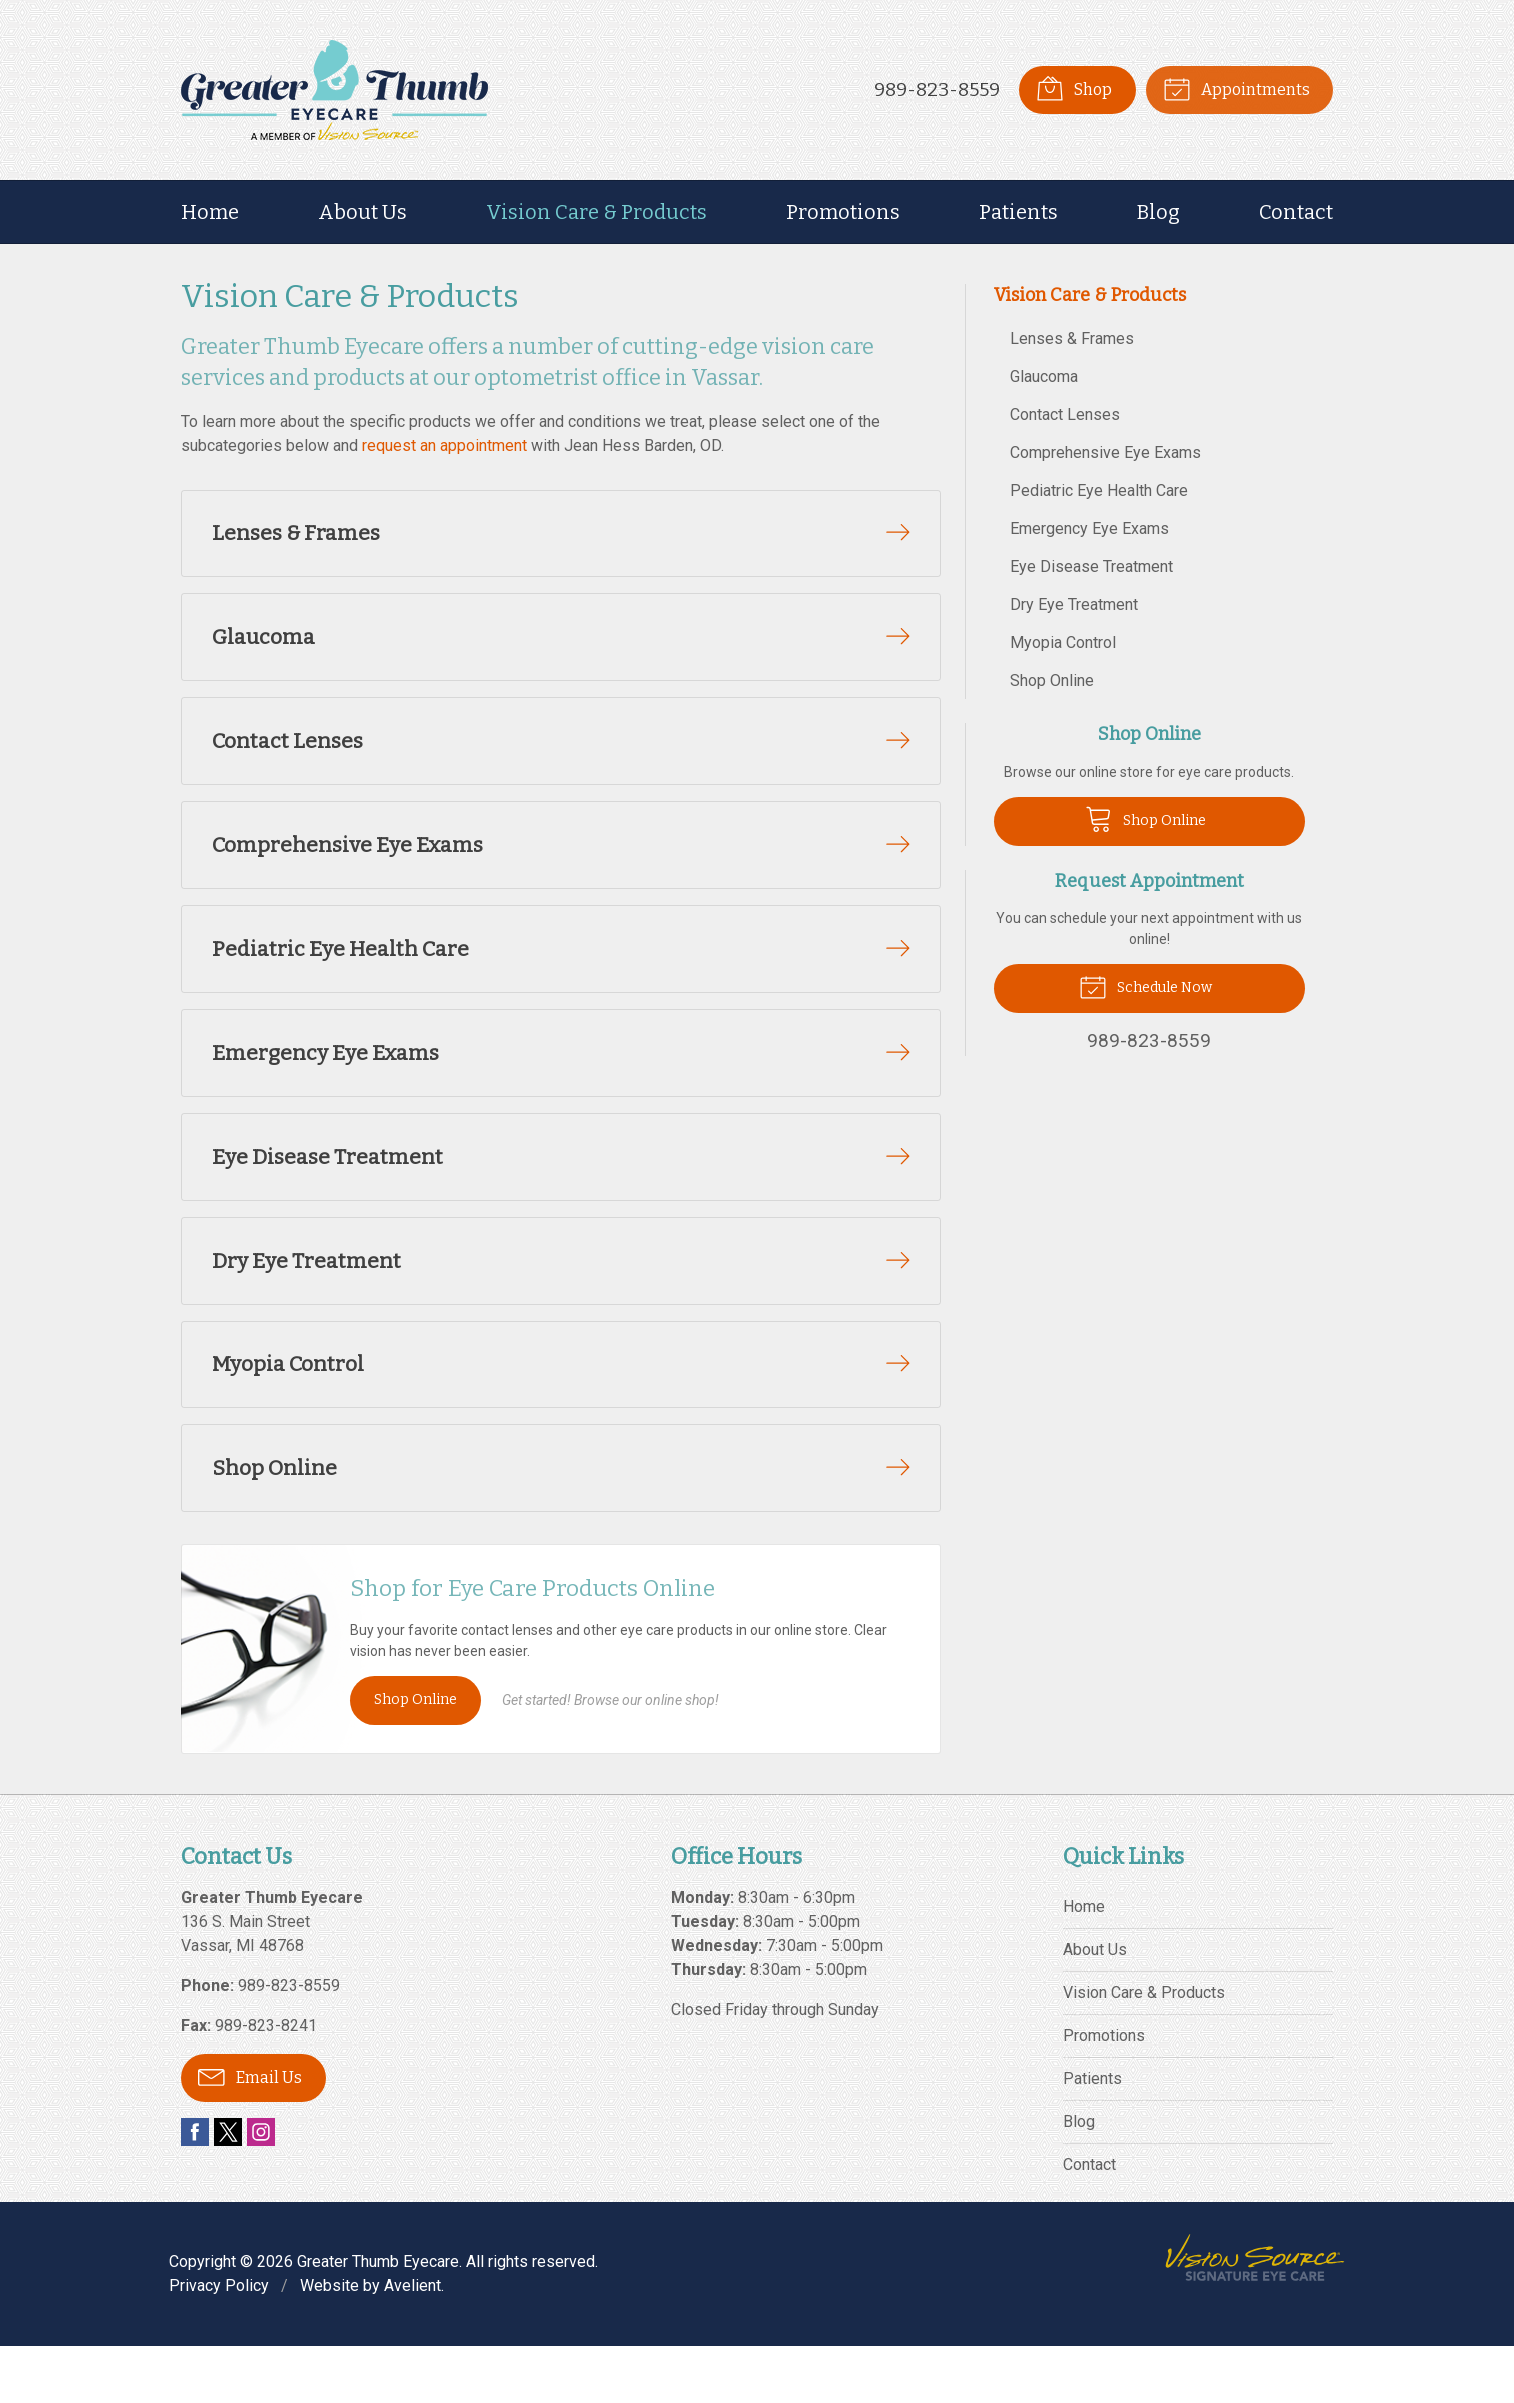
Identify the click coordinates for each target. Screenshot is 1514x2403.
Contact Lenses (1065, 414)
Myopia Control (1063, 642)
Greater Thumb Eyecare (378, 2318)
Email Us (250, 2133)
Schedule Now (1145, 986)
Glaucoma (1044, 376)
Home (210, 212)
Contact (1296, 212)
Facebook (195, 2189)
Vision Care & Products (596, 212)
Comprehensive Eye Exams (1105, 452)
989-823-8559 (936, 89)
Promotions (843, 212)
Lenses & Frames (1072, 338)
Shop (1073, 88)
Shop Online (415, 1755)
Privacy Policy (219, 2342)
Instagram (261, 2189)
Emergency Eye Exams (1089, 528)
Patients (1018, 212)
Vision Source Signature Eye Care (1255, 2314)
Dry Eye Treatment (1074, 604)
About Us (362, 212)
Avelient (412, 2342)
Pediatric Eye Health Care (1099, 490)
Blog (1158, 212)
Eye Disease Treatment (1091, 566)
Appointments (1235, 88)
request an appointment (444, 445)
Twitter (228, 2189)
